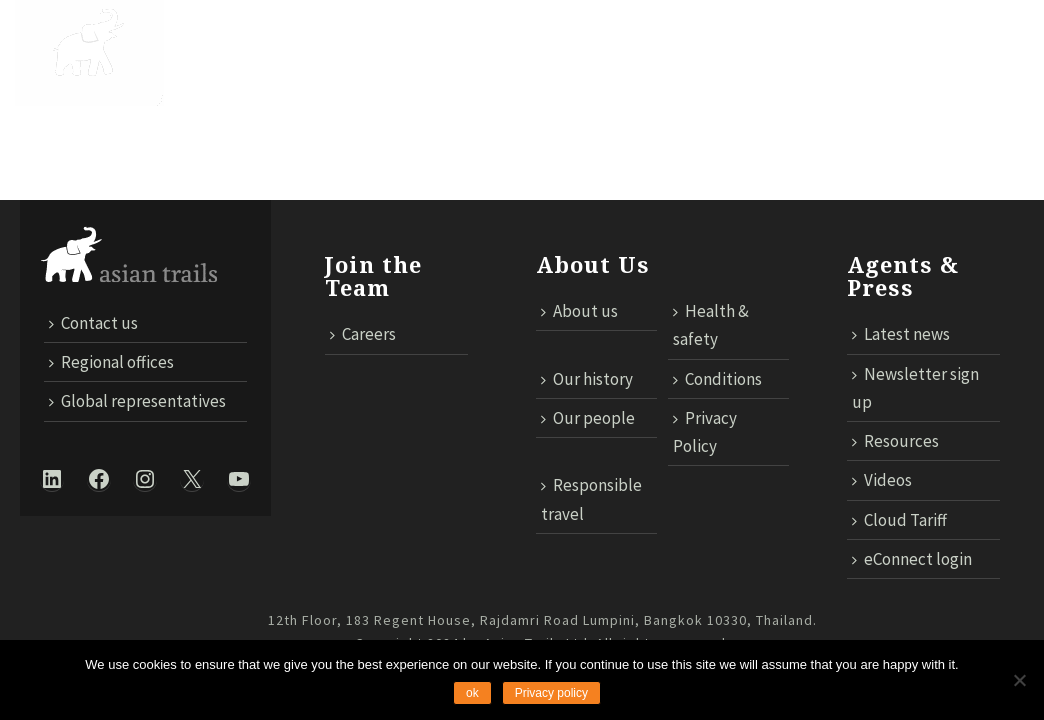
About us (579, 311)
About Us (213, 41)
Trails (441, 41)
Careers (363, 334)
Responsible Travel (578, 41)
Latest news (901, 334)
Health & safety (711, 325)
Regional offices (111, 362)
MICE (776, 41)
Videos (882, 480)
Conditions (717, 379)
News (709, 41)
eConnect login (912, 559)
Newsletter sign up (915, 388)
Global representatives (137, 401)
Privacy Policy (705, 432)
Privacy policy (551, 693)
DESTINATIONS (332, 41)
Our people (588, 418)
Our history (587, 379)
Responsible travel (591, 499)
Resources (895, 441)
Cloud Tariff (802, 102)
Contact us (675, 102)
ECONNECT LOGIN (949, 102)
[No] (1019, 680)
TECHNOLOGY (873, 41)
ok (472, 693)
